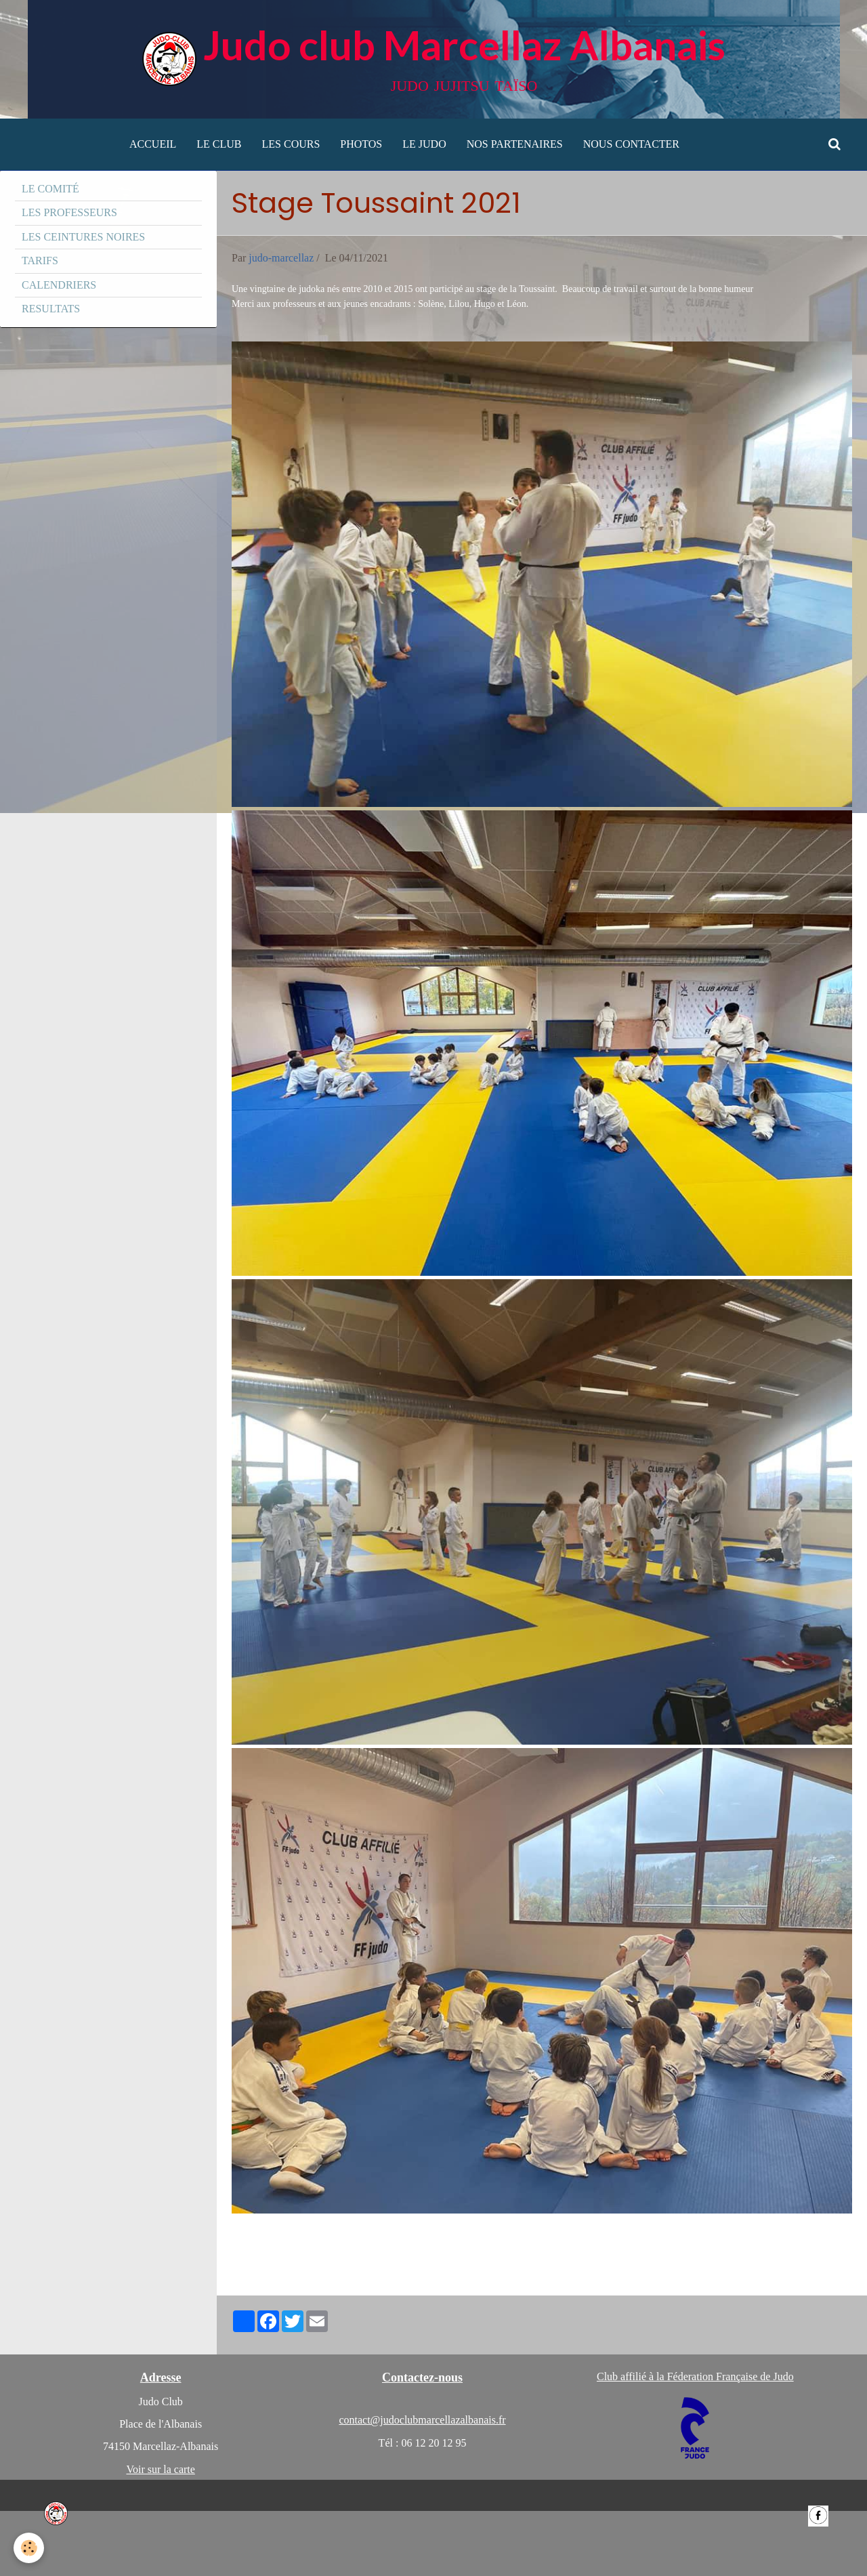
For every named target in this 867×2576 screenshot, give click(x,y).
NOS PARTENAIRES (515, 144)
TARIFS (40, 260)
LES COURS (291, 144)
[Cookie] (29, 2548)
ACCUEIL (152, 144)
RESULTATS (51, 308)
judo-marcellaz (281, 258)
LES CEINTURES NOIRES (83, 237)
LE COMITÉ (50, 188)
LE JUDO (424, 144)
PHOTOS (361, 144)
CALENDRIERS (59, 285)
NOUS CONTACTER (631, 144)
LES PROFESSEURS (69, 212)
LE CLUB (218, 144)
